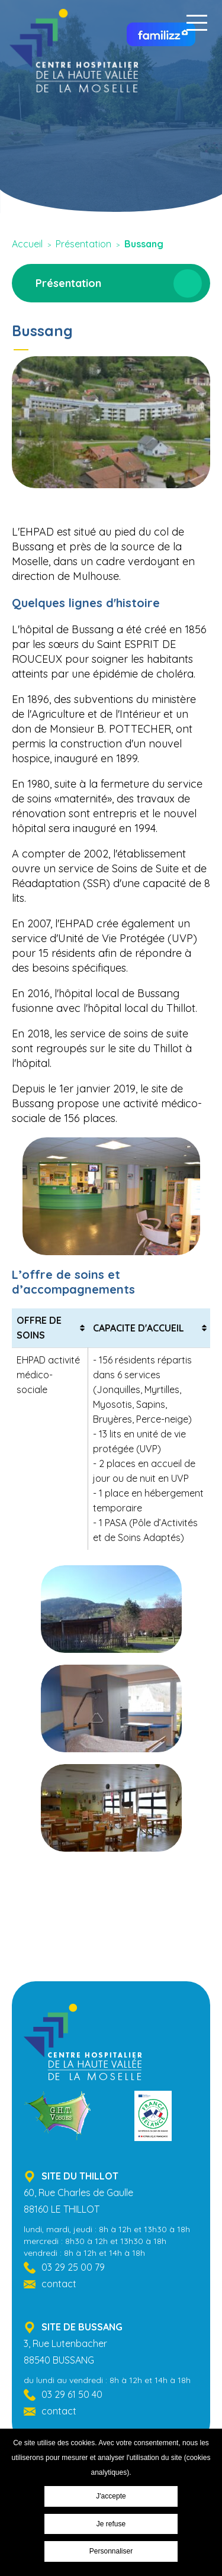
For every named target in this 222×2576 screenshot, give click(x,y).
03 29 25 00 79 (73, 2267)
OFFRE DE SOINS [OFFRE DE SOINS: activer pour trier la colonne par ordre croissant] (39, 1327)
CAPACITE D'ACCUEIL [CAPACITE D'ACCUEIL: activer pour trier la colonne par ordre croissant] (138, 1328)
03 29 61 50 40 (71, 2394)
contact (58, 2284)
